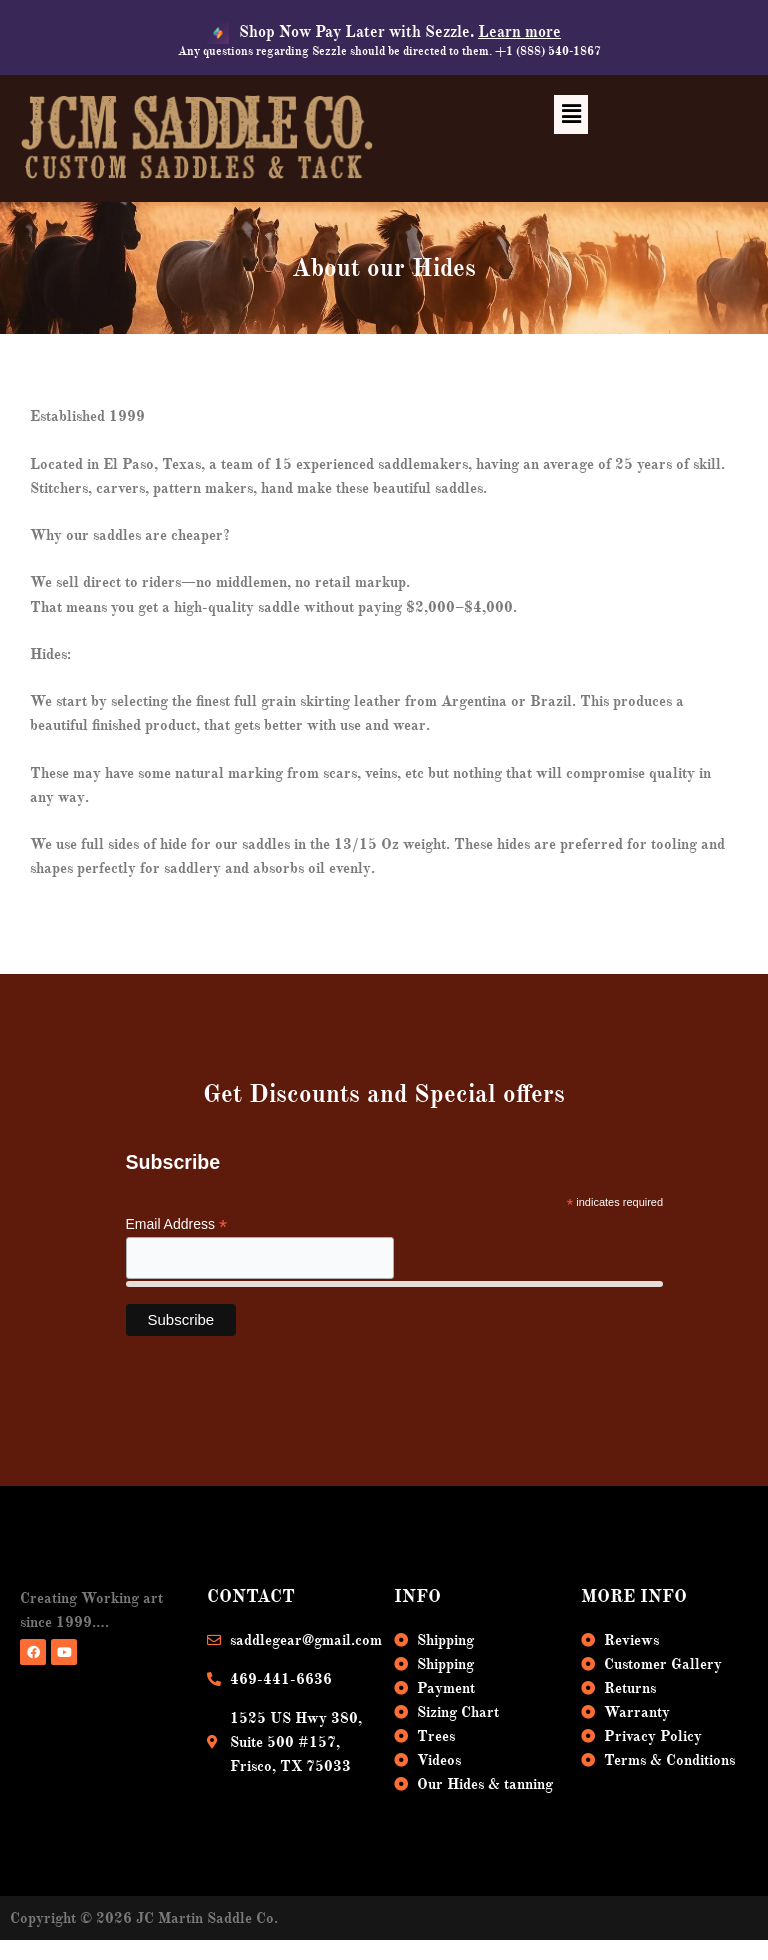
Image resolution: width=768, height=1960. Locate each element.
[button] (571, 114)
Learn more (519, 32)
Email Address (177, 1224)
